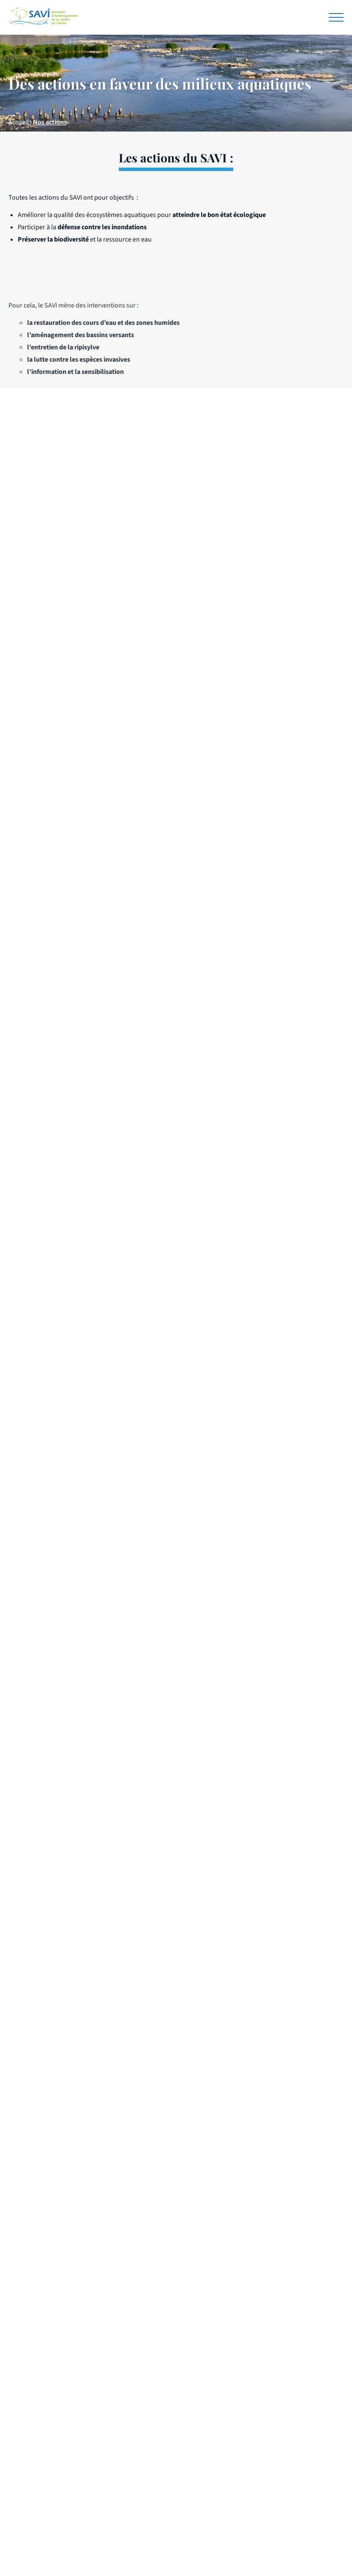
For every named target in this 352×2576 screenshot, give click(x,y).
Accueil (18, 122)
